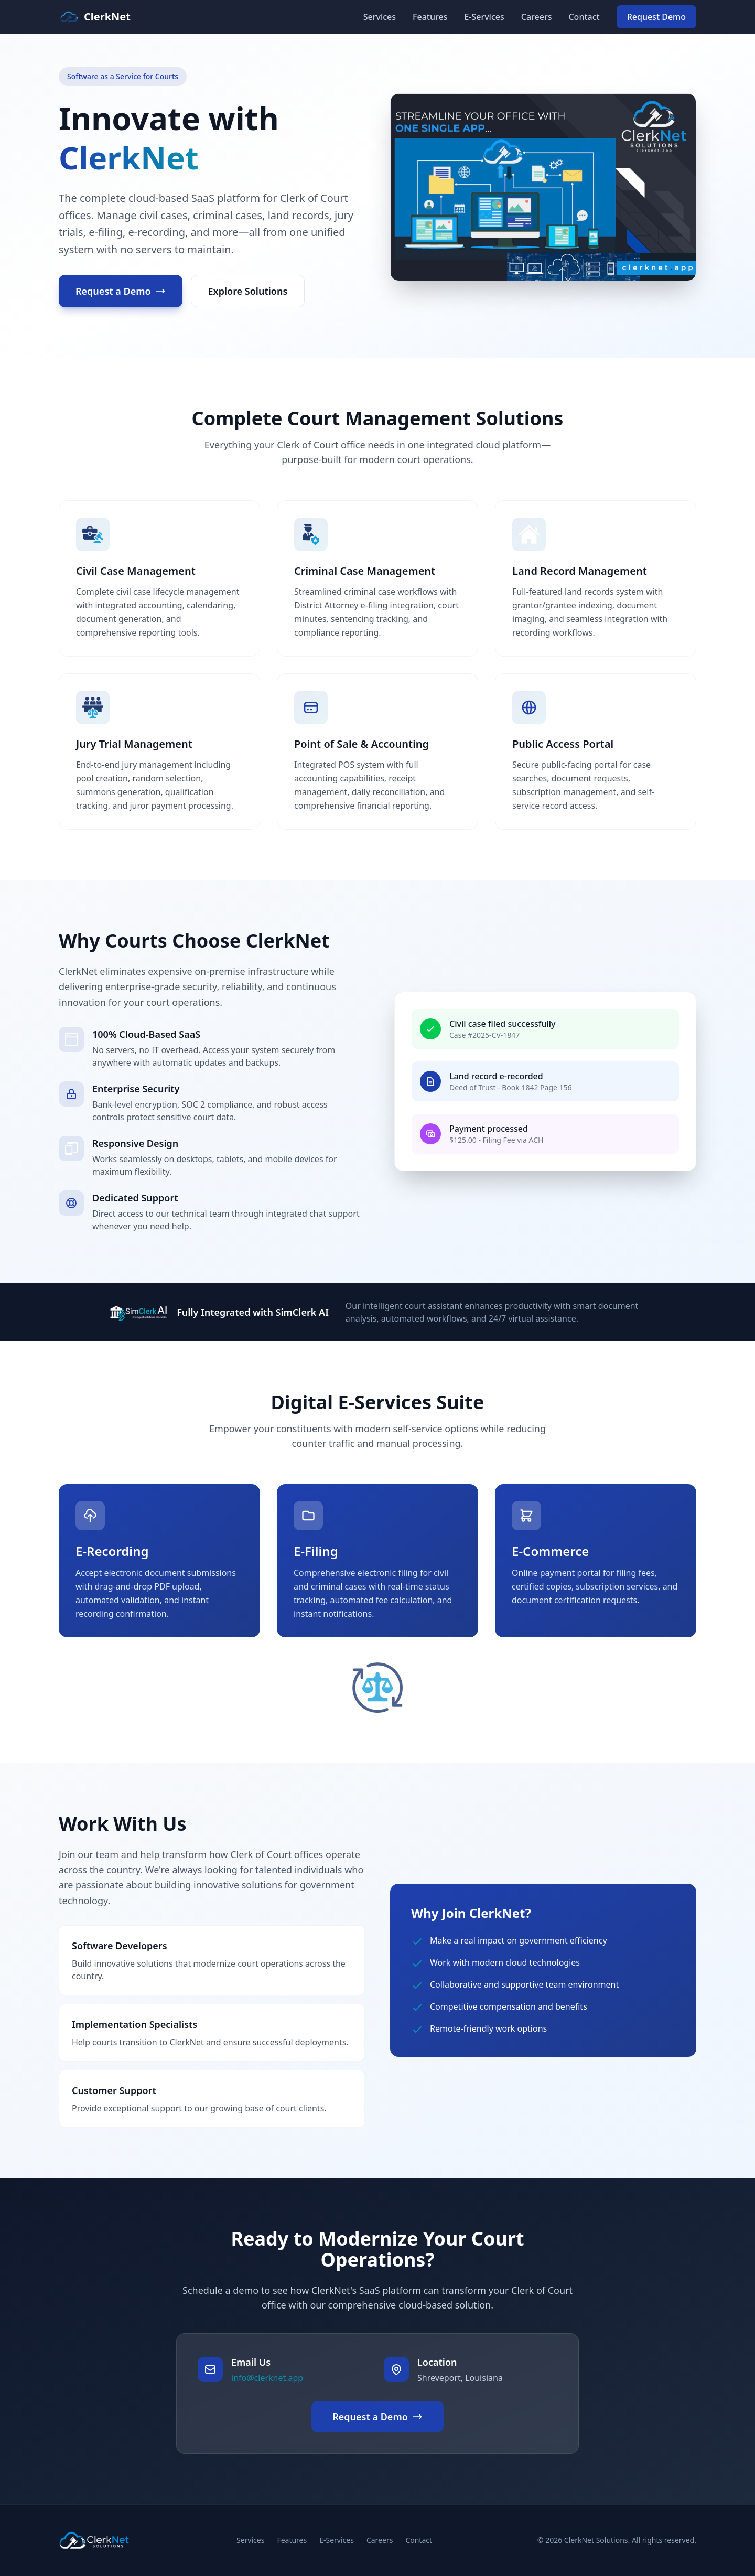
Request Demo (656, 17)
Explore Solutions (248, 291)
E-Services (484, 17)
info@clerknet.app (267, 2378)
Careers (536, 17)
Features (430, 17)
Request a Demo (121, 291)
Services (379, 17)
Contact (583, 17)
